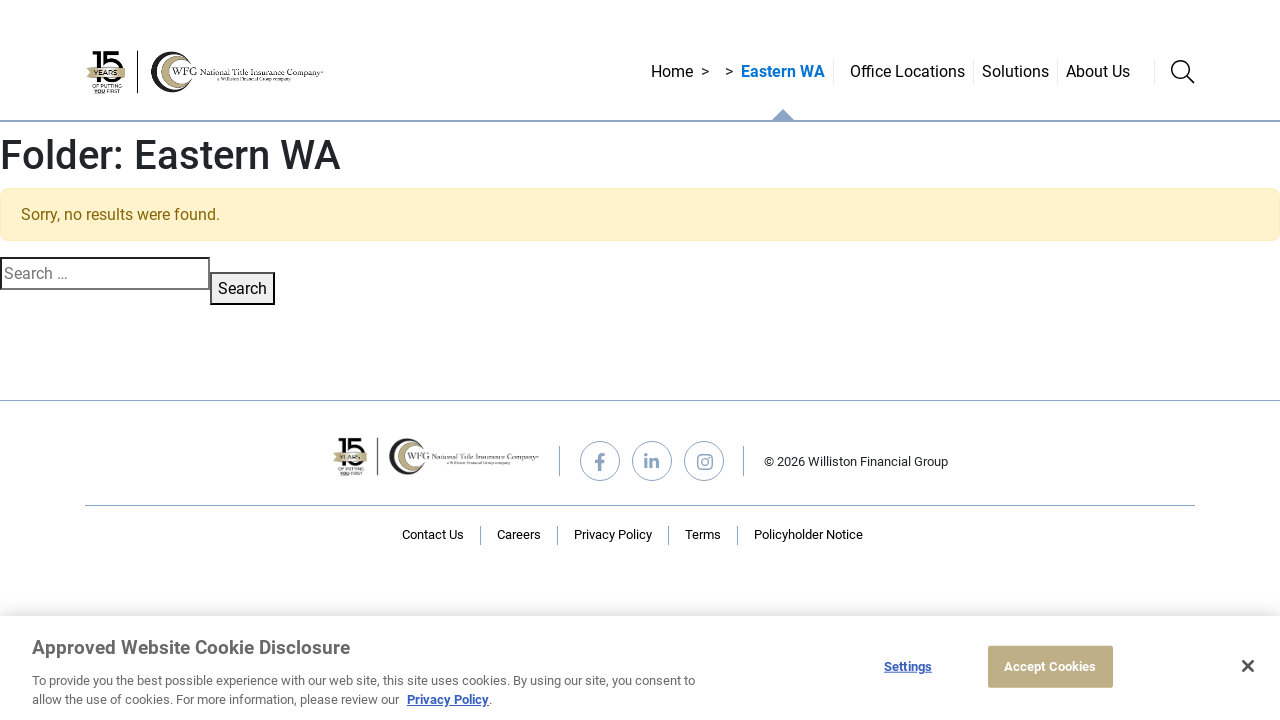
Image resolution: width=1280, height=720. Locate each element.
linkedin (652, 461)
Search (242, 288)
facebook (600, 461)
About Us (1098, 71)
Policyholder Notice (808, 534)
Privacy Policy (613, 534)
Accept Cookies (1050, 666)
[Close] (1248, 666)
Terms (703, 534)
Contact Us (433, 534)
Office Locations (907, 71)
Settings (908, 666)
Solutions (1015, 71)
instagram (704, 461)
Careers (519, 534)
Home (672, 71)
